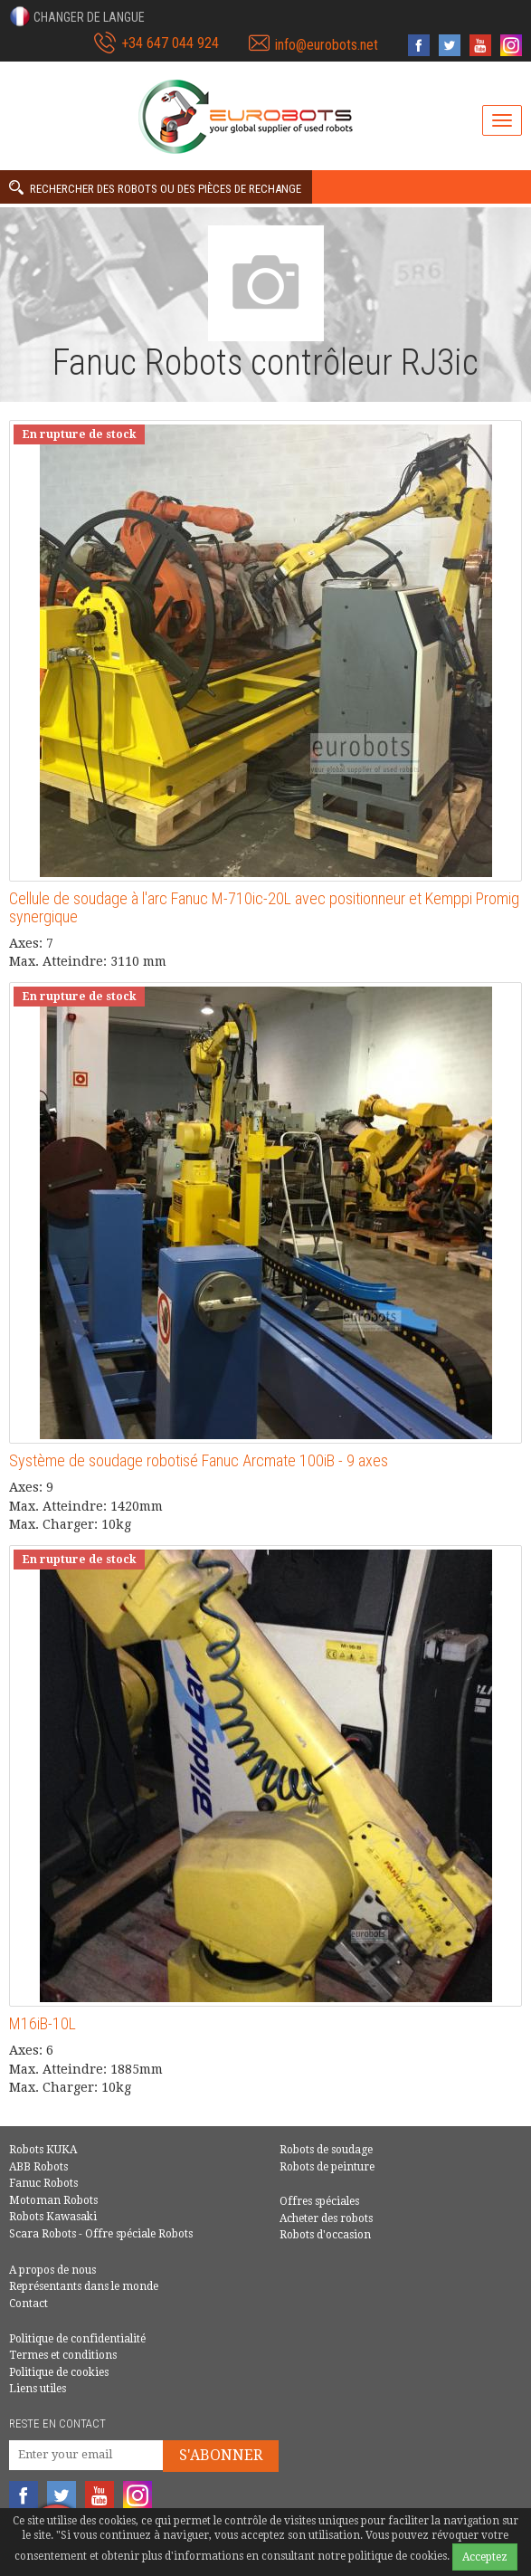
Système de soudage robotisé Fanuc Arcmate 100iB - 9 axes (198, 1460)
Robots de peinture (327, 2167)
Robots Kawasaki (53, 2216)
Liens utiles (37, 2388)
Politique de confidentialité (77, 2339)
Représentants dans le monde (83, 2286)
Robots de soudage (326, 2149)
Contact (28, 2303)
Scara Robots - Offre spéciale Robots (101, 2234)
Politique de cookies (59, 2372)
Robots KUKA (43, 2149)
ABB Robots (38, 2167)
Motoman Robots (53, 2200)
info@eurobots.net (326, 44)
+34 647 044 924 (170, 43)
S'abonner (220, 2455)
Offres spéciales (319, 2201)
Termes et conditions (63, 2355)
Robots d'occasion (325, 2234)
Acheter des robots (326, 2218)
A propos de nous (52, 2270)
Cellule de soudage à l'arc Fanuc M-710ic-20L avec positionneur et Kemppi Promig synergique (264, 907)
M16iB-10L (42, 2023)
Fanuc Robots (43, 2183)
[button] (77, 16)
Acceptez (484, 2557)
